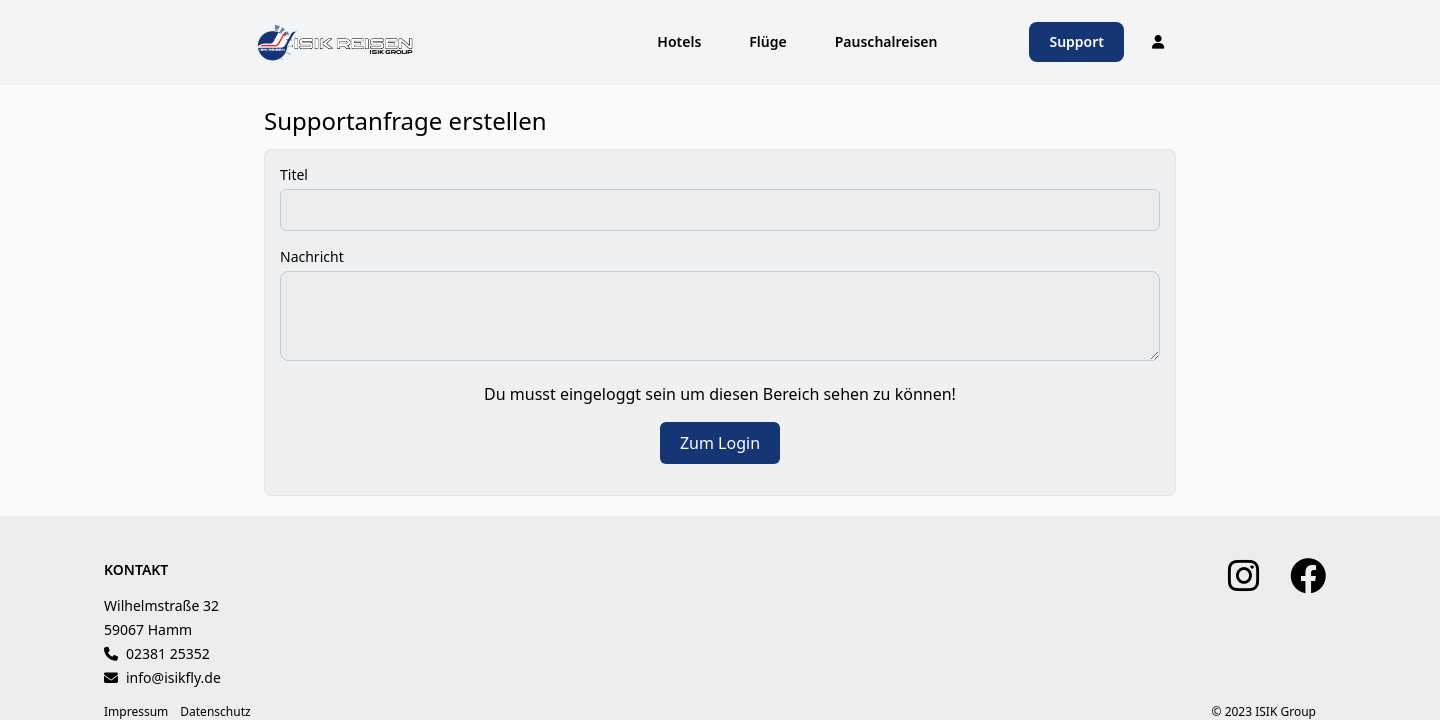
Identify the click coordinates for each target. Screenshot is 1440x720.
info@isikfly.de (173, 677)
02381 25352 (168, 653)
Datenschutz (215, 712)
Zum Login (720, 443)
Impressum (136, 712)
